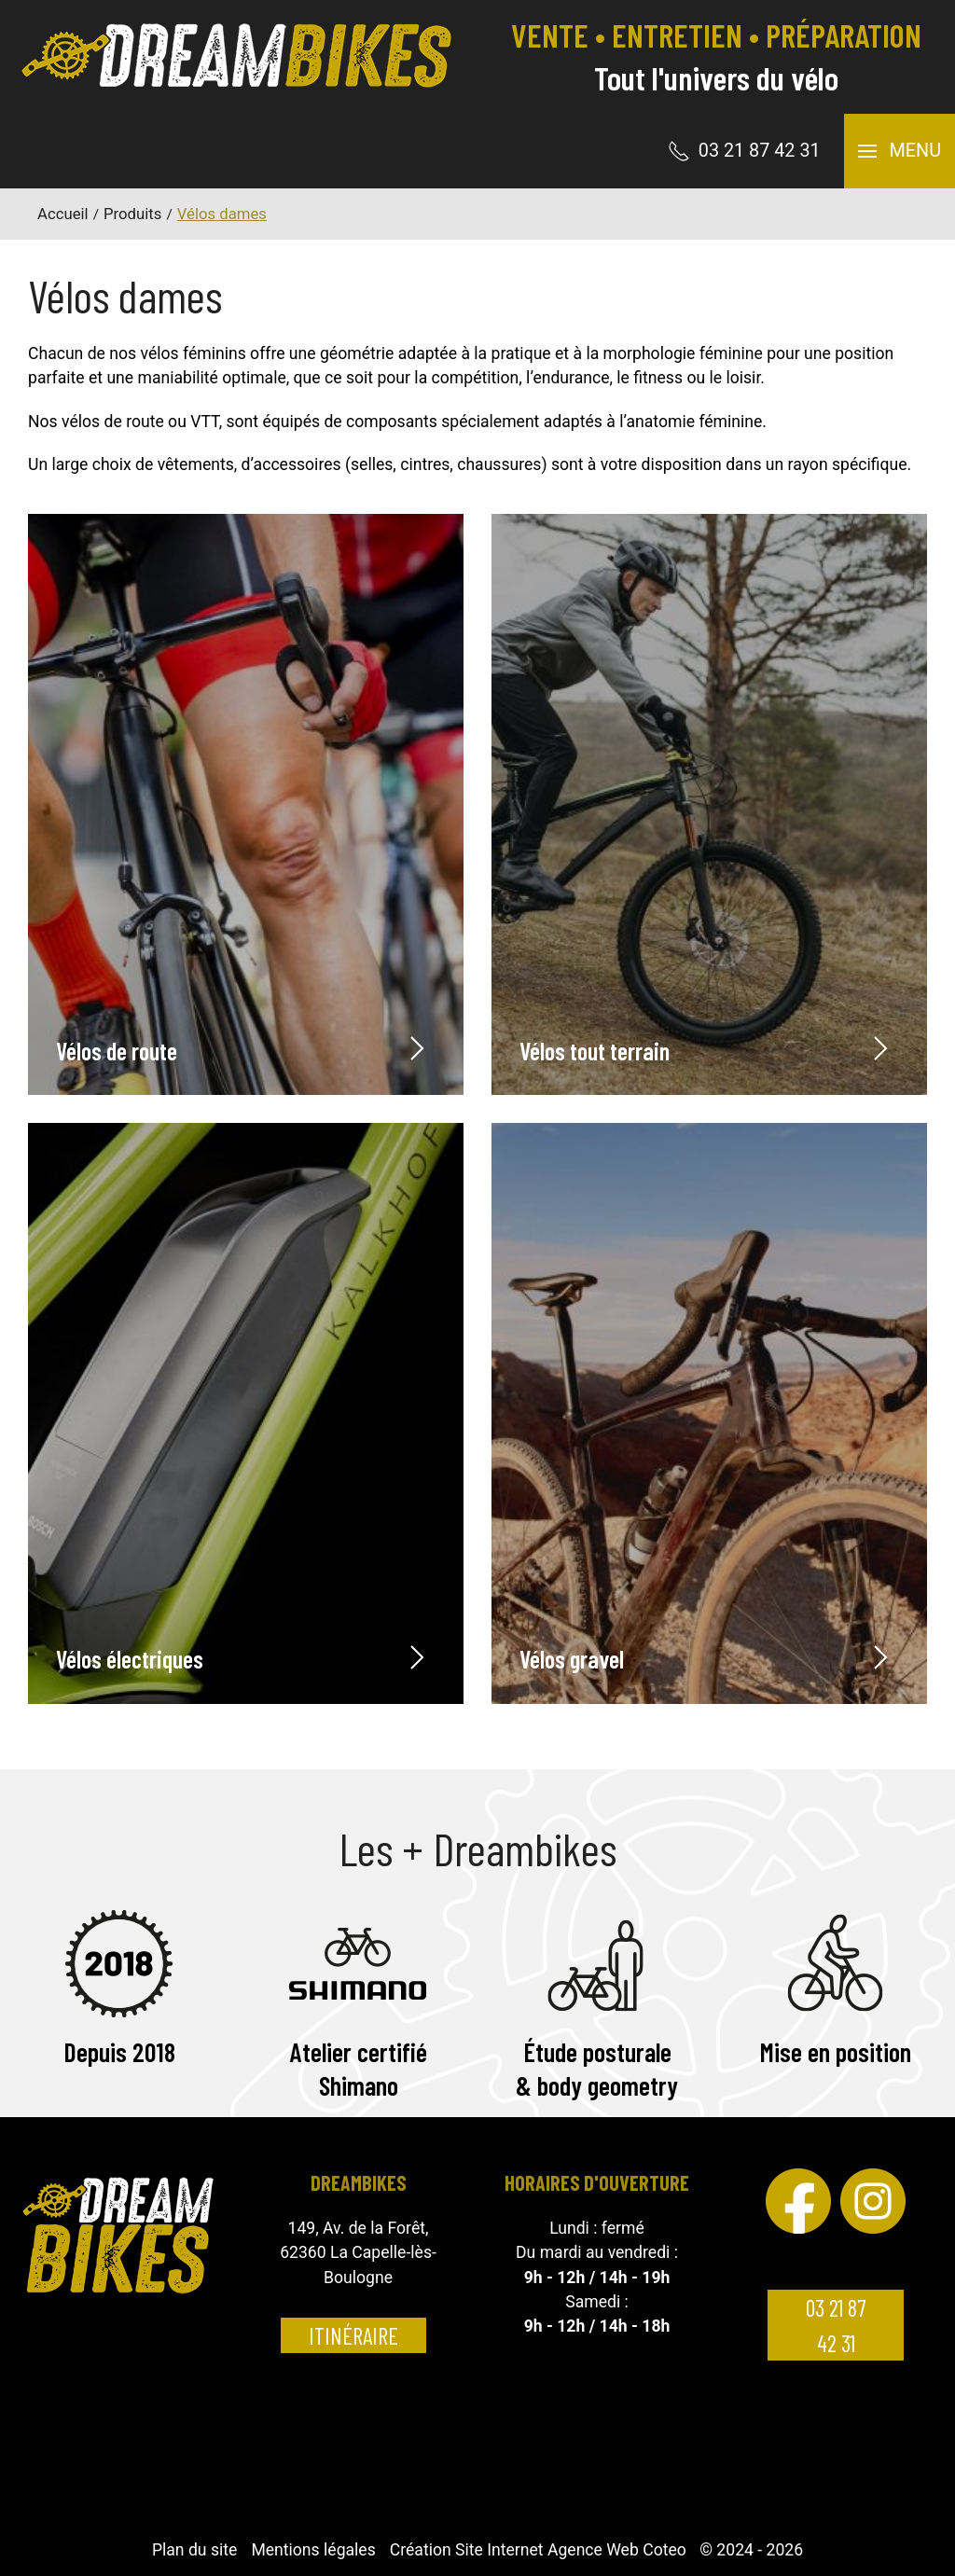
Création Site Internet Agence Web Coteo (538, 2550)
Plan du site (194, 2550)
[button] (899, 151)
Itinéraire (353, 2335)
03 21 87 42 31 (835, 2325)
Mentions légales (313, 2550)
